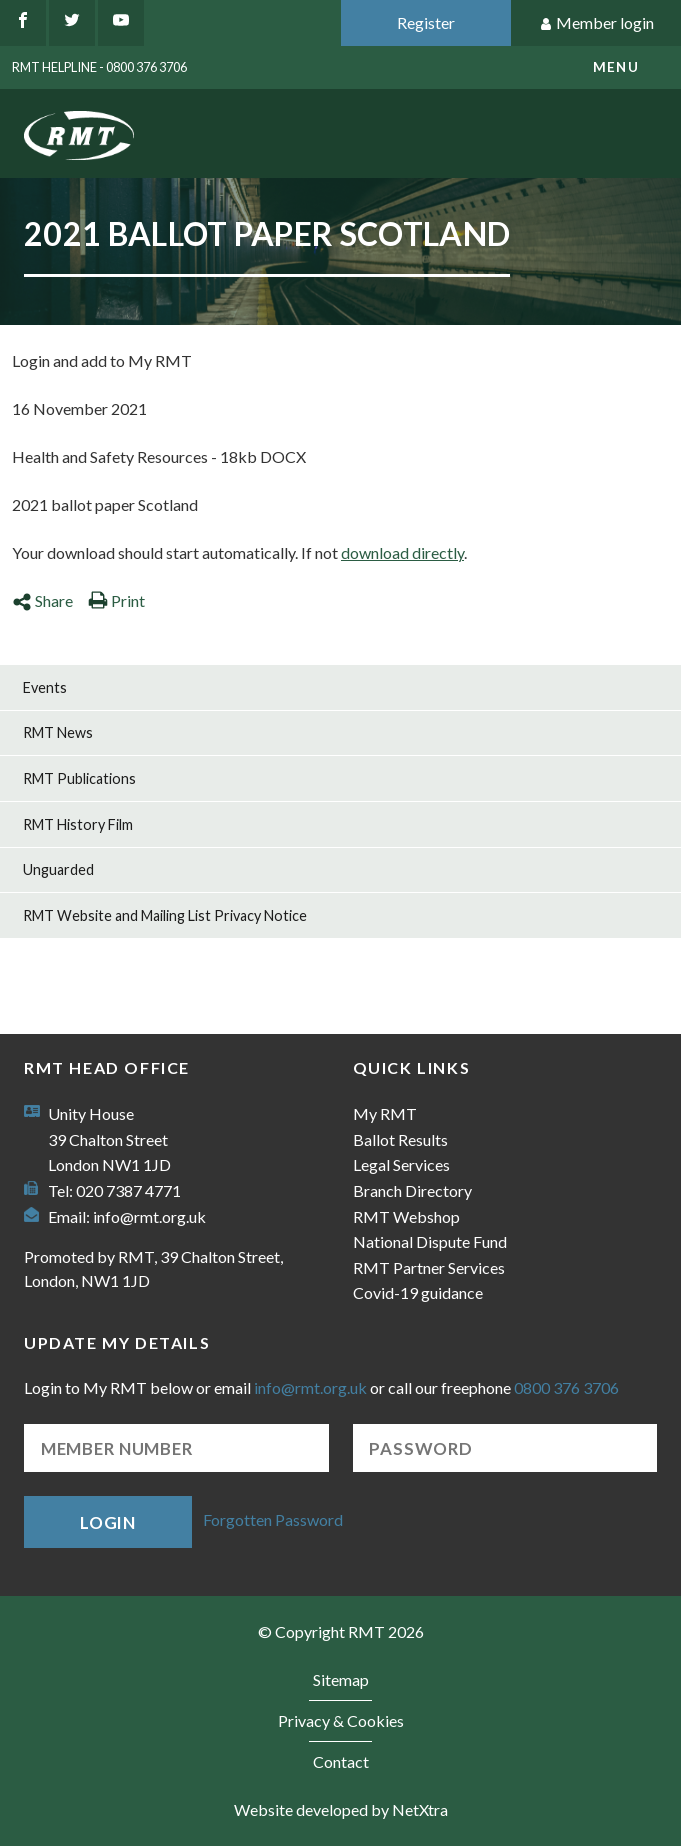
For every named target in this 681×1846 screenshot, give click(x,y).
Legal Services (401, 1164)
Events (45, 687)
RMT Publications (79, 778)
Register (426, 22)
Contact (341, 1761)
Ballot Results (400, 1139)
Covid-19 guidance (418, 1292)
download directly (402, 552)
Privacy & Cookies (341, 1720)
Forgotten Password (273, 1519)
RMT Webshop (406, 1216)
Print (116, 600)
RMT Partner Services (429, 1267)
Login (108, 1522)
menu (616, 67)
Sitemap (341, 1679)
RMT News (58, 732)
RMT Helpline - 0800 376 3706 (99, 67)
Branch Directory (412, 1190)
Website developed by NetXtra (341, 1809)
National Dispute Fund (430, 1241)
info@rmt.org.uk (149, 1216)
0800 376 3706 (566, 1387)
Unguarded (58, 869)
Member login (596, 23)
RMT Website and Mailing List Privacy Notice (165, 915)
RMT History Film (78, 824)
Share (42, 600)
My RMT (385, 1113)
